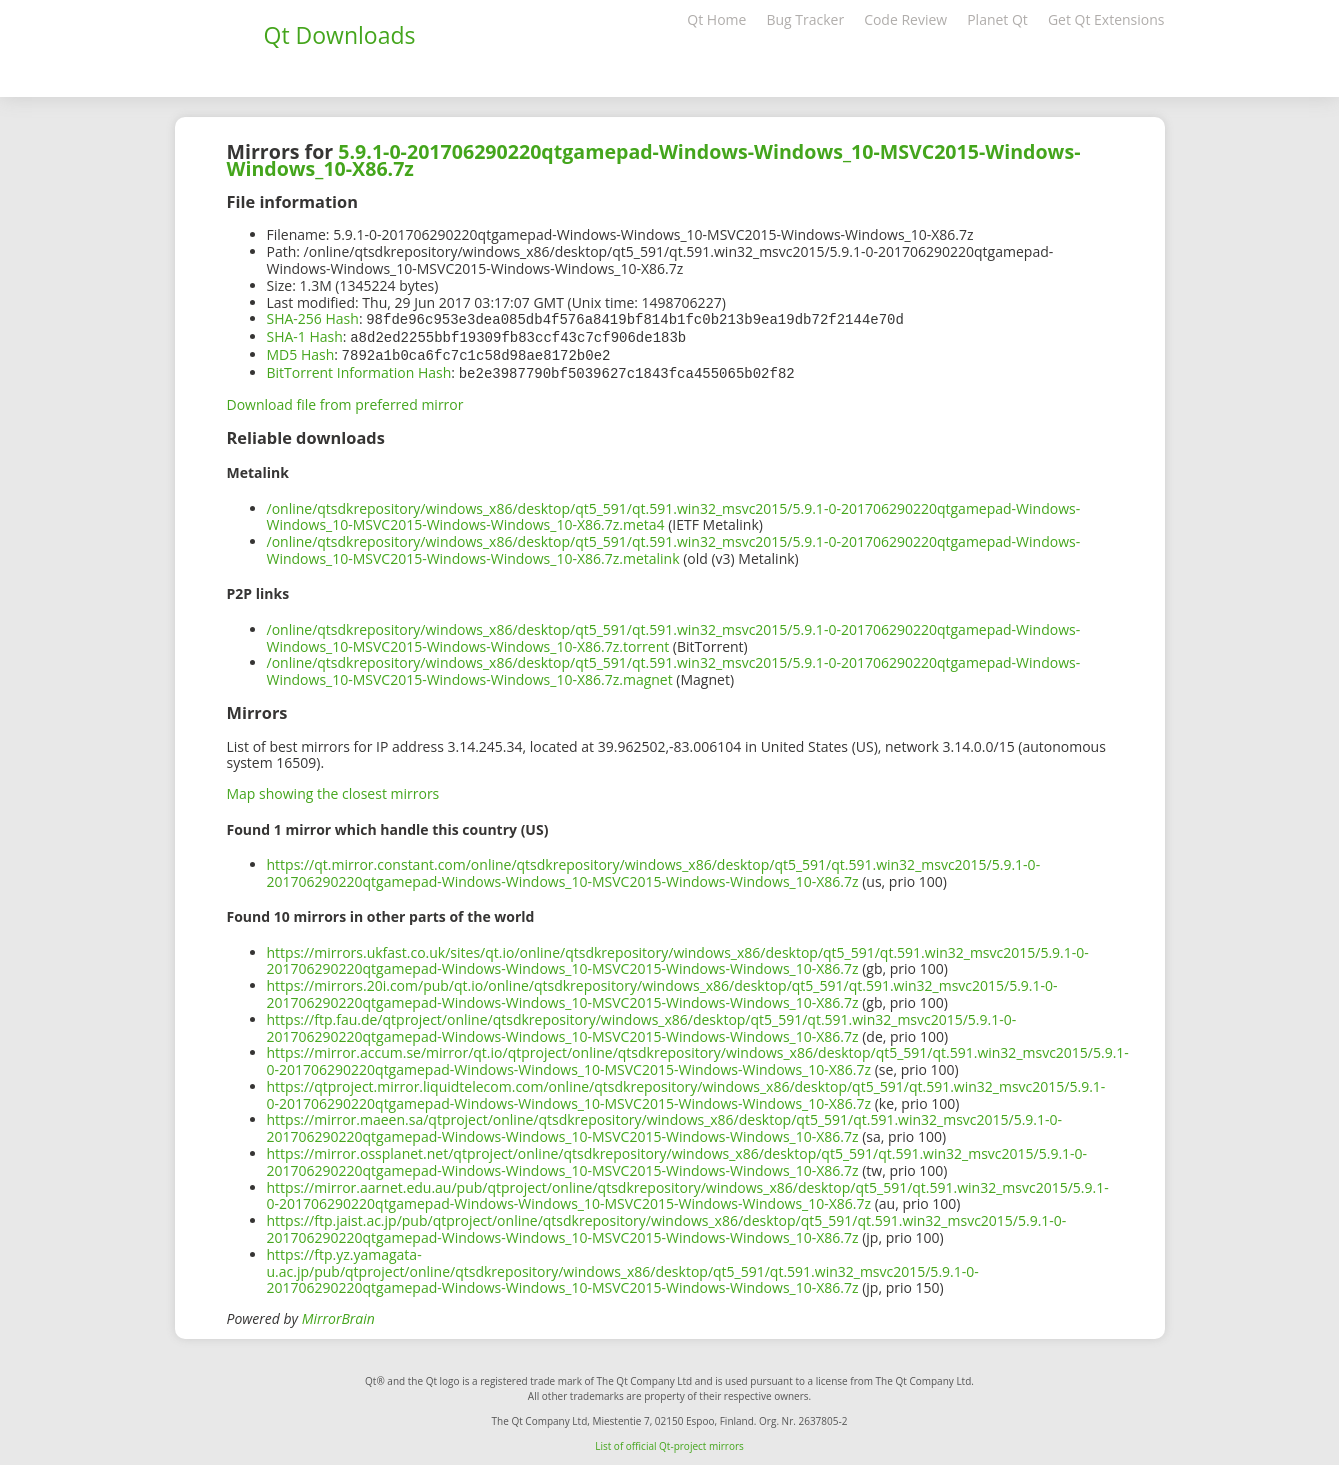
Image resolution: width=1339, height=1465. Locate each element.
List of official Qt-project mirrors (669, 1442)
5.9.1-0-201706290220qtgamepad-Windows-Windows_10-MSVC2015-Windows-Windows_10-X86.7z (654, 160)
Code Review (905, 19)
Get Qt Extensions (1106, 19)
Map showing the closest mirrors (333, 789)
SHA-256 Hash (313, 318)
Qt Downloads (340, 35)
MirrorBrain (338, 1314)
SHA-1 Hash (305, 335)
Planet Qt (997, 19)
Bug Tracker (805, 19)
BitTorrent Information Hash (359, 369)
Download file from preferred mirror (345, 400)
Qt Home (716, 19)
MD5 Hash (301, 352)
